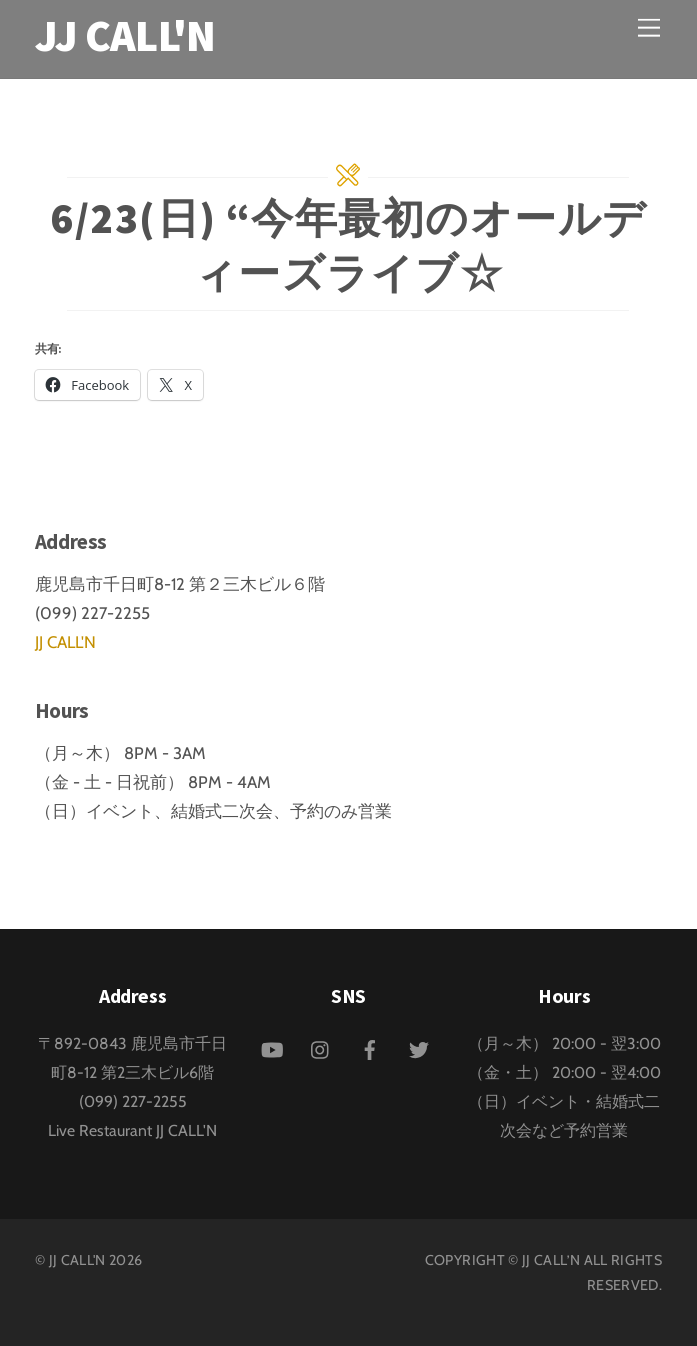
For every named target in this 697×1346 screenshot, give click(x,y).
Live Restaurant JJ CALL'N (132, 1130)
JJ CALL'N (65, 642)
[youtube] (272, 1047)
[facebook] (370, 1047)
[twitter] (419, 1047)
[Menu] (649, 27)
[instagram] (321, 1047)
